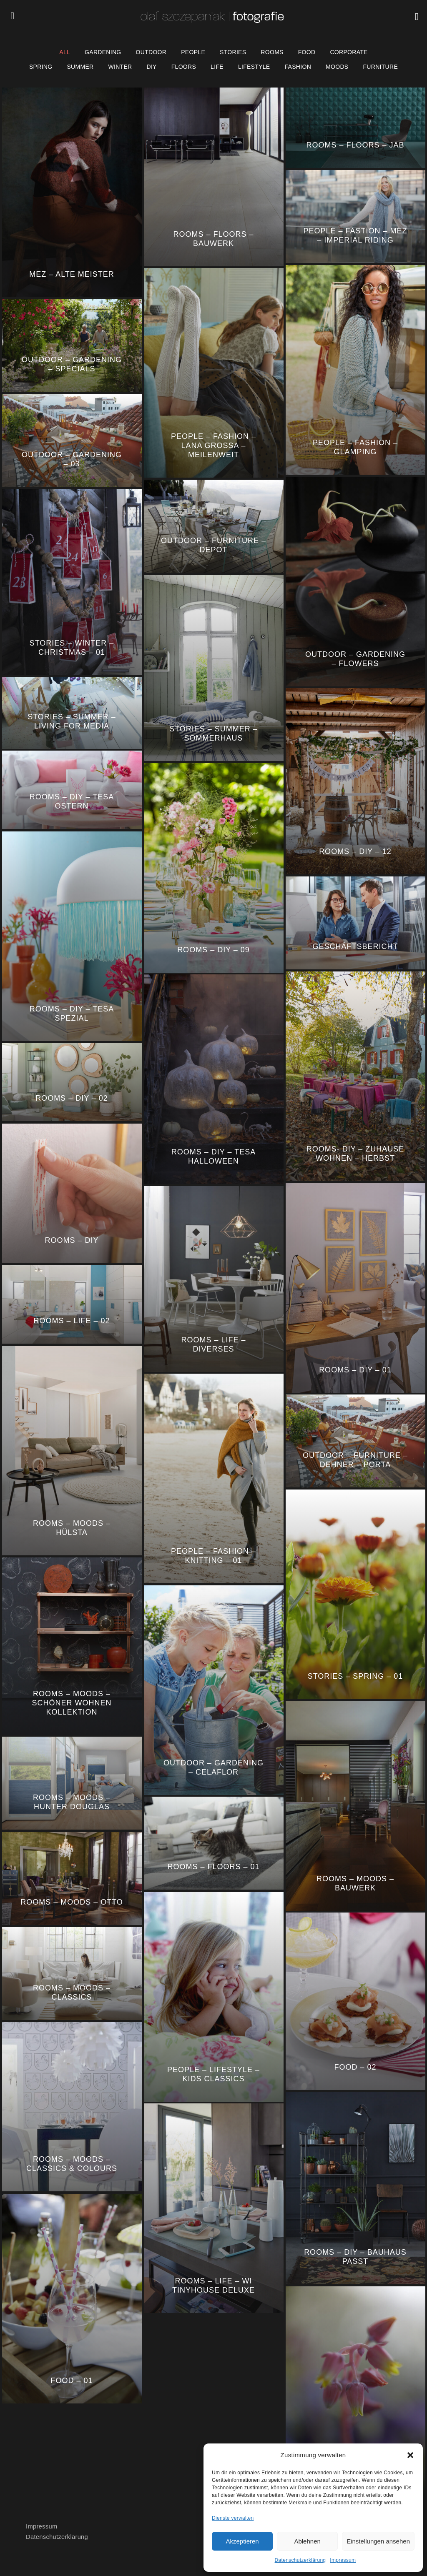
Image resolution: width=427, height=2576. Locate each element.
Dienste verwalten (233, 2518)
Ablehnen (307, 2541)
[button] (410, 2455)
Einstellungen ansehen (378, 2541)
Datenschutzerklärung (300, 2560)
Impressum (343, 2560)
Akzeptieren (242, 2541)
